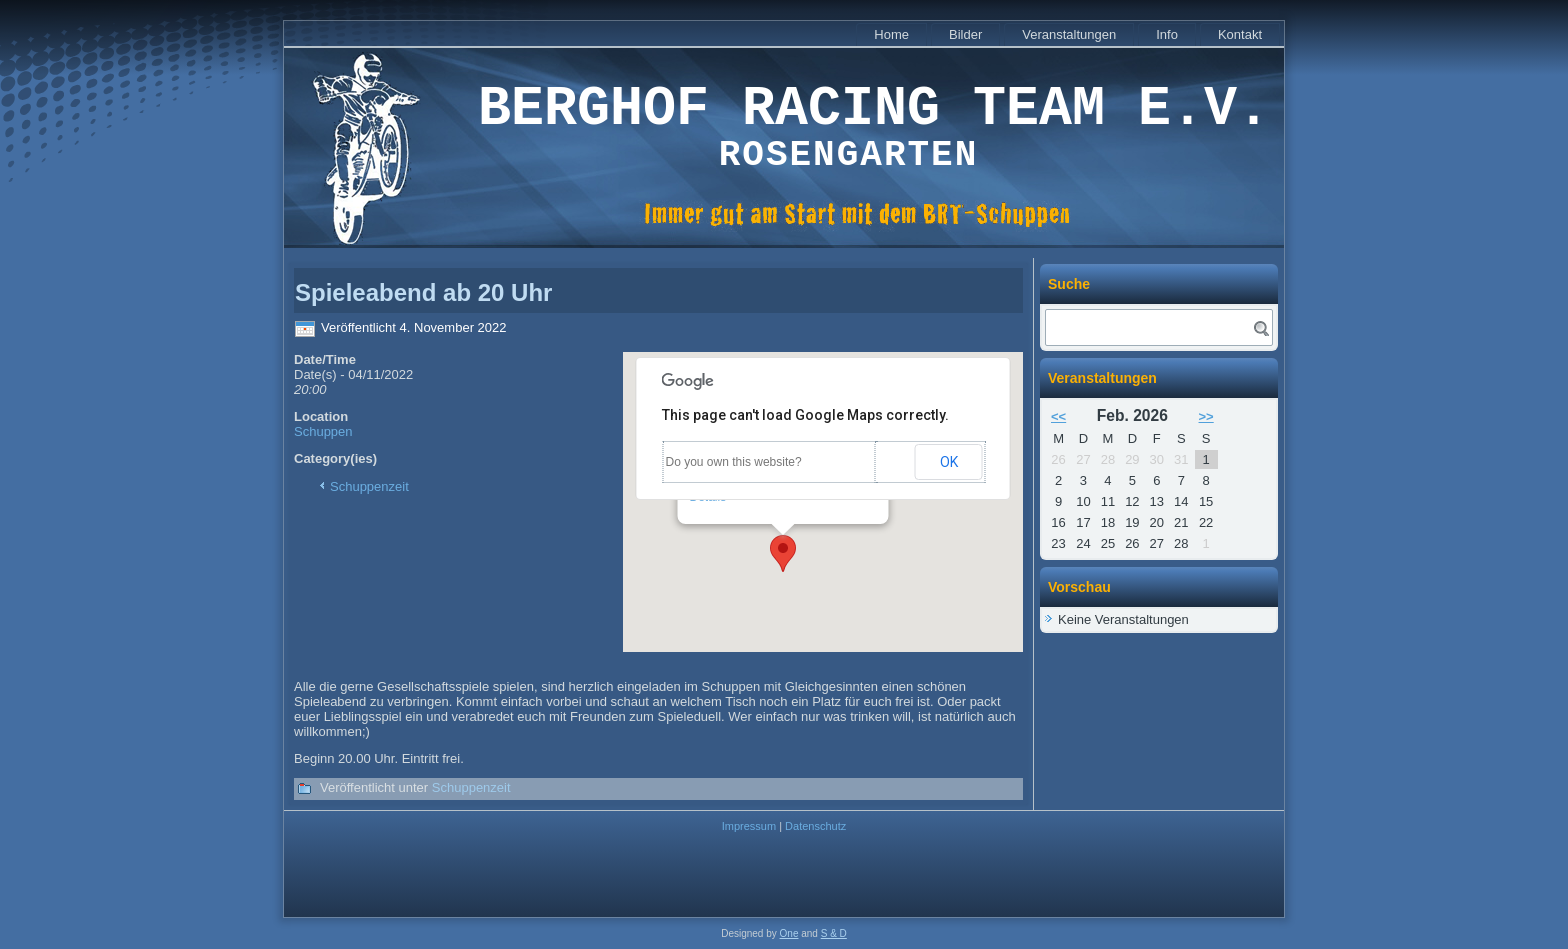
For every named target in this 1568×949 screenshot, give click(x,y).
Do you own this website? (734, 462)
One (789, 933)
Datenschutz (815, 826)
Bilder (965, 34)
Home (891, 34)
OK (949, 462)
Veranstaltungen (1069, 34)
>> (1206, 416)
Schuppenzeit (369, 486)
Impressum (749, 826)
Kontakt (1240, 34)
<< (1058, 416)
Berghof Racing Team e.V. (874, 109)
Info (1167, 34)
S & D (834, 933)
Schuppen (323, 431)
